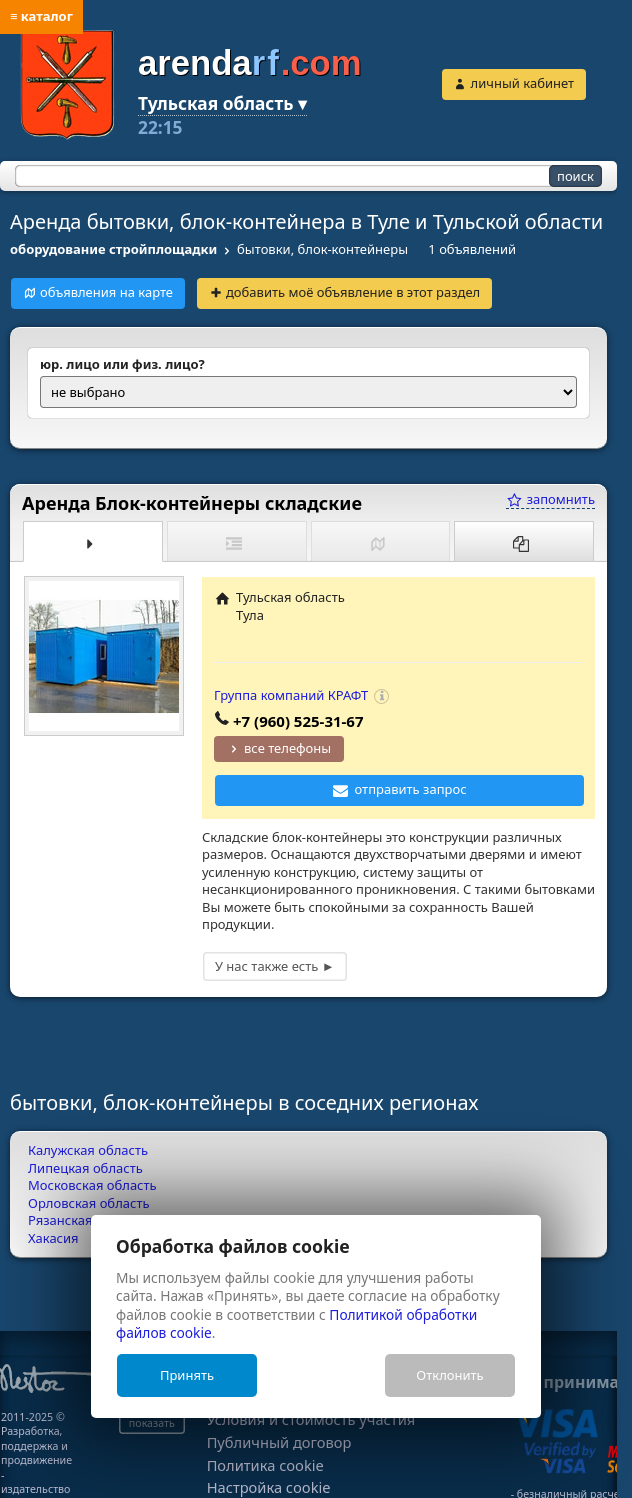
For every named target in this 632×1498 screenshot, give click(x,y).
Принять (187, 1375)
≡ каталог (41, 16)
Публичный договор (279, 1442)
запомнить (550, 499)
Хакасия (53, 1238)
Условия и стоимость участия (311, 1419)
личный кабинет (522, 83)
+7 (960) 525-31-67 (298, 721)
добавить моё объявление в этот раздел (353, 292)
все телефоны (287, 748)
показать (152, 1423)
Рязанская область (87, 1220)
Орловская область (89, 1203)
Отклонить (449, 1375)
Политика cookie (265, 1465)
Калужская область (88, 1150)
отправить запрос (411, 789)
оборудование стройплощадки (113, 249)
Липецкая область (85, 1168)
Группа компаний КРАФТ (291, 695)
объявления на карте (106, 292)
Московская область (92, 1185)
